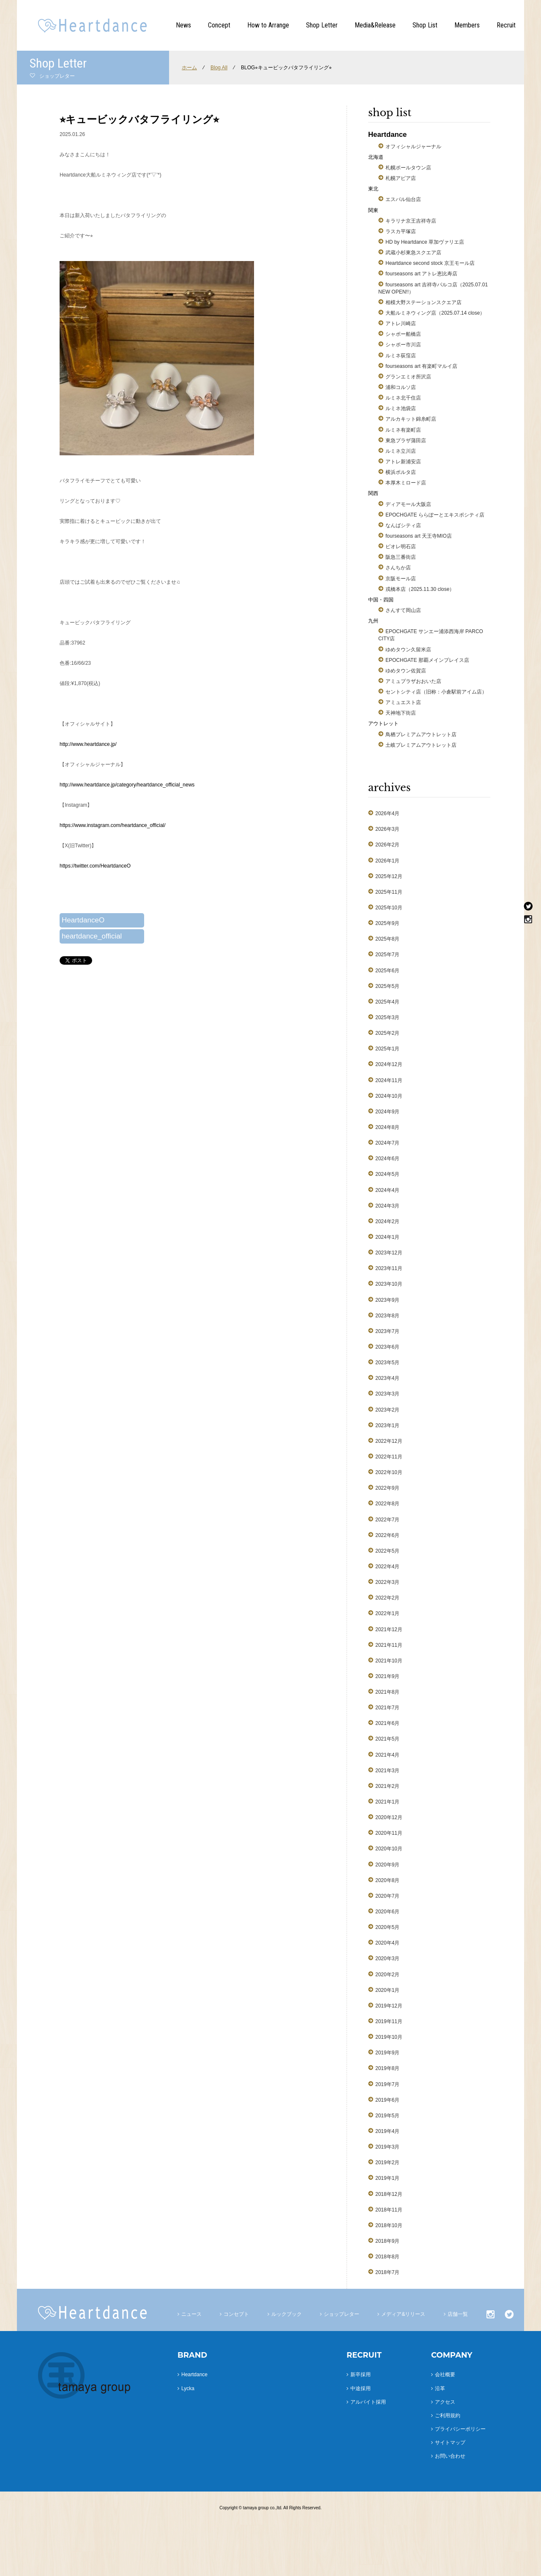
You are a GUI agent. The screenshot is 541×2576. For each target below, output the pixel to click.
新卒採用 (360, 2374)
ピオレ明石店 (400, 546)
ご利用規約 (447, 2415)
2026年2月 (387, 845)
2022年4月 (387, 1567)
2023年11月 (388, 1268)
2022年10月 (388, 1472)
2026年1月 (387, 861)
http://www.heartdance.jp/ (88, 744)
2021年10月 (388, 1661)
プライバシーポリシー (460, 2429)
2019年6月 (387, 2100)
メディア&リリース (403, 2314)
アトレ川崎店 (400, 323)
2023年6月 (387, 1347)
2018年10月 (388, 2225)
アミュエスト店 (403, 702)
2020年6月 (387, 1912)
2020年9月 (387, 1865)
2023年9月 (387, 1300)
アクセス (445, 2402)
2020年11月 (388, 1833)
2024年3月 (387, 1206)
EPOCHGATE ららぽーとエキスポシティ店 (434, 515)
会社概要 (445, 2374)
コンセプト (236, 2314)
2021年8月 (387, 1692)
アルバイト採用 (368, 2402)
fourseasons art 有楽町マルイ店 (421, 366)
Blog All (218, 68)
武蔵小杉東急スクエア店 (413, 253)
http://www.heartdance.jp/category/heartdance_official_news (127, 785)
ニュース (191, 2314)
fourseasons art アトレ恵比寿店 (421, 274)
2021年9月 (387, 1676)
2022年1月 (387, 1613)
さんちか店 (398, 568)
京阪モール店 (400, 579)
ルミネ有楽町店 (403, 430)
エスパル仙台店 (403, 199)
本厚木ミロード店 (405, 483)
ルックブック (286, 2314)
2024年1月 (387, 1237)
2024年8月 (387, 1127)
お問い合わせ (450, 2456)
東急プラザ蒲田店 (405, 440)
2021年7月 (387, 1708)
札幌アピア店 (400, 178)
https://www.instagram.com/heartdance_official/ (113, 825)
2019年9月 (387, 2053)
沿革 (440, 2388)
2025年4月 (387, 1002)
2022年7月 (387, 1520)
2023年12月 (388, 1253)
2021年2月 (387, 1786)
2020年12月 (388, 1817)
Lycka (187, 2388)
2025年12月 (388, 876)
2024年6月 (387, 1159)
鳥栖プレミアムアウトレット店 (420, 734)
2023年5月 (387, 1363)
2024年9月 (387, 1112)
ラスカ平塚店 (400, 231)
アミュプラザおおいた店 (413, 681)
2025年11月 (388, 892)
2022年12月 (388, 1441)
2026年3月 (387, 829)
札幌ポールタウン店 (408, 168)
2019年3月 (387, 2147)
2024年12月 (388, 1064)
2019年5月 (387, 2116)
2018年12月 (388, 2194)
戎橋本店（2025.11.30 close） (419, 589)
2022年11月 (388, 1457)
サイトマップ (450, 2442)
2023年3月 (387, 1394)
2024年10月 (388, 1096)
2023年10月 (388, 1284)
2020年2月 (387, 1975)
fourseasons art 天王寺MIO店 (418, 536)
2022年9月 (387, 1488)
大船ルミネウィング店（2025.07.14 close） (435, 313)
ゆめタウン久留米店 (408, 650)
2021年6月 (387, 1723)
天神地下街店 (400, 713)
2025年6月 (387, 971)
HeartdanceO (83, 920)
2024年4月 (387, 1190)
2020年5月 (387, 1927)
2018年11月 (388, 2210)
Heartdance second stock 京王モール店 (430, 263)
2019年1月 (387, 2178)
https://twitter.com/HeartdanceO (95, 866)
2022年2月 (387, 1598)
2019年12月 (388, 2006)
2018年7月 (387, 2272)
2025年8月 (387, 939)
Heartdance (194, 2374)
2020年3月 (387, 1958)
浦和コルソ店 (400, 387)
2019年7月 (387, 2084)
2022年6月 (387, 1535)
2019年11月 (388, 2021)
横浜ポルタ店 (400, 472)
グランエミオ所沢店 (408, 377)
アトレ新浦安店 (403, 462)
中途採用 (360, 2388)
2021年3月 (387, 1771)
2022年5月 (387, 1551)
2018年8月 (387, 2257)
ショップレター (341, 2314)
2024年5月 (387, 1174)
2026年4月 (387, 813)
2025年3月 (387, 1017)
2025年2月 (387, 1033)
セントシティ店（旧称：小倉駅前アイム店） (436, 692)
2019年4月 (387, 2131)
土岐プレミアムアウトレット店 (420, 745)
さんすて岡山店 (403, 610)
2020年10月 (388, 1849)
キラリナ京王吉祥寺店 (410, 221)
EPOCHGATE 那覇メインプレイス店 (427, 660)
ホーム (189, 68)
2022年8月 (387, 1504)
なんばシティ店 (403, 525)
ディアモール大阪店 (408, 504)
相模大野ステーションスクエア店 (423, 302)
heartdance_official (92, 936)
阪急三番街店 (400, 557)
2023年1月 (387, 1425)
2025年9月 (387, 923)
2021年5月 (387, 1739)
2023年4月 (387, 1378)
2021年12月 (388, 1629)
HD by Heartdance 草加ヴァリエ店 (424, 242)
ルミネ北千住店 (403, 398)
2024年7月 (387, 1143)
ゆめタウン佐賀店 (405, 671)
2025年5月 (387, 986)
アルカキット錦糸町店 (410, 419)
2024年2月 (387, 1221)
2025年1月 (387, 1049)
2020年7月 (387, 1896)
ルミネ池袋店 (400, 408)
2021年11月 (388, 1645)
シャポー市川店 (403, 345)
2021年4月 (387, 1755)
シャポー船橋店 (403, 334)
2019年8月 (387, 2068)
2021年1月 (387, 1802)
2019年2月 (387, 2162)
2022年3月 (387, 1582)
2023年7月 (387, 1331)
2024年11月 (388, 1080)
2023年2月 (387, 1410)
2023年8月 (387, 1316)
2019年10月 (388, 2037)
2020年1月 (387, 1990)
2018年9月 (387, 2241)
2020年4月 (387, 1943)
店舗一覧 (458, 2314)
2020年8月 (387, 1880)
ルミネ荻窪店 (400, 356)
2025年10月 (388, 908)
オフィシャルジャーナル (413, 147)
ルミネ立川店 (400, 451)
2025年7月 (387, 954)
